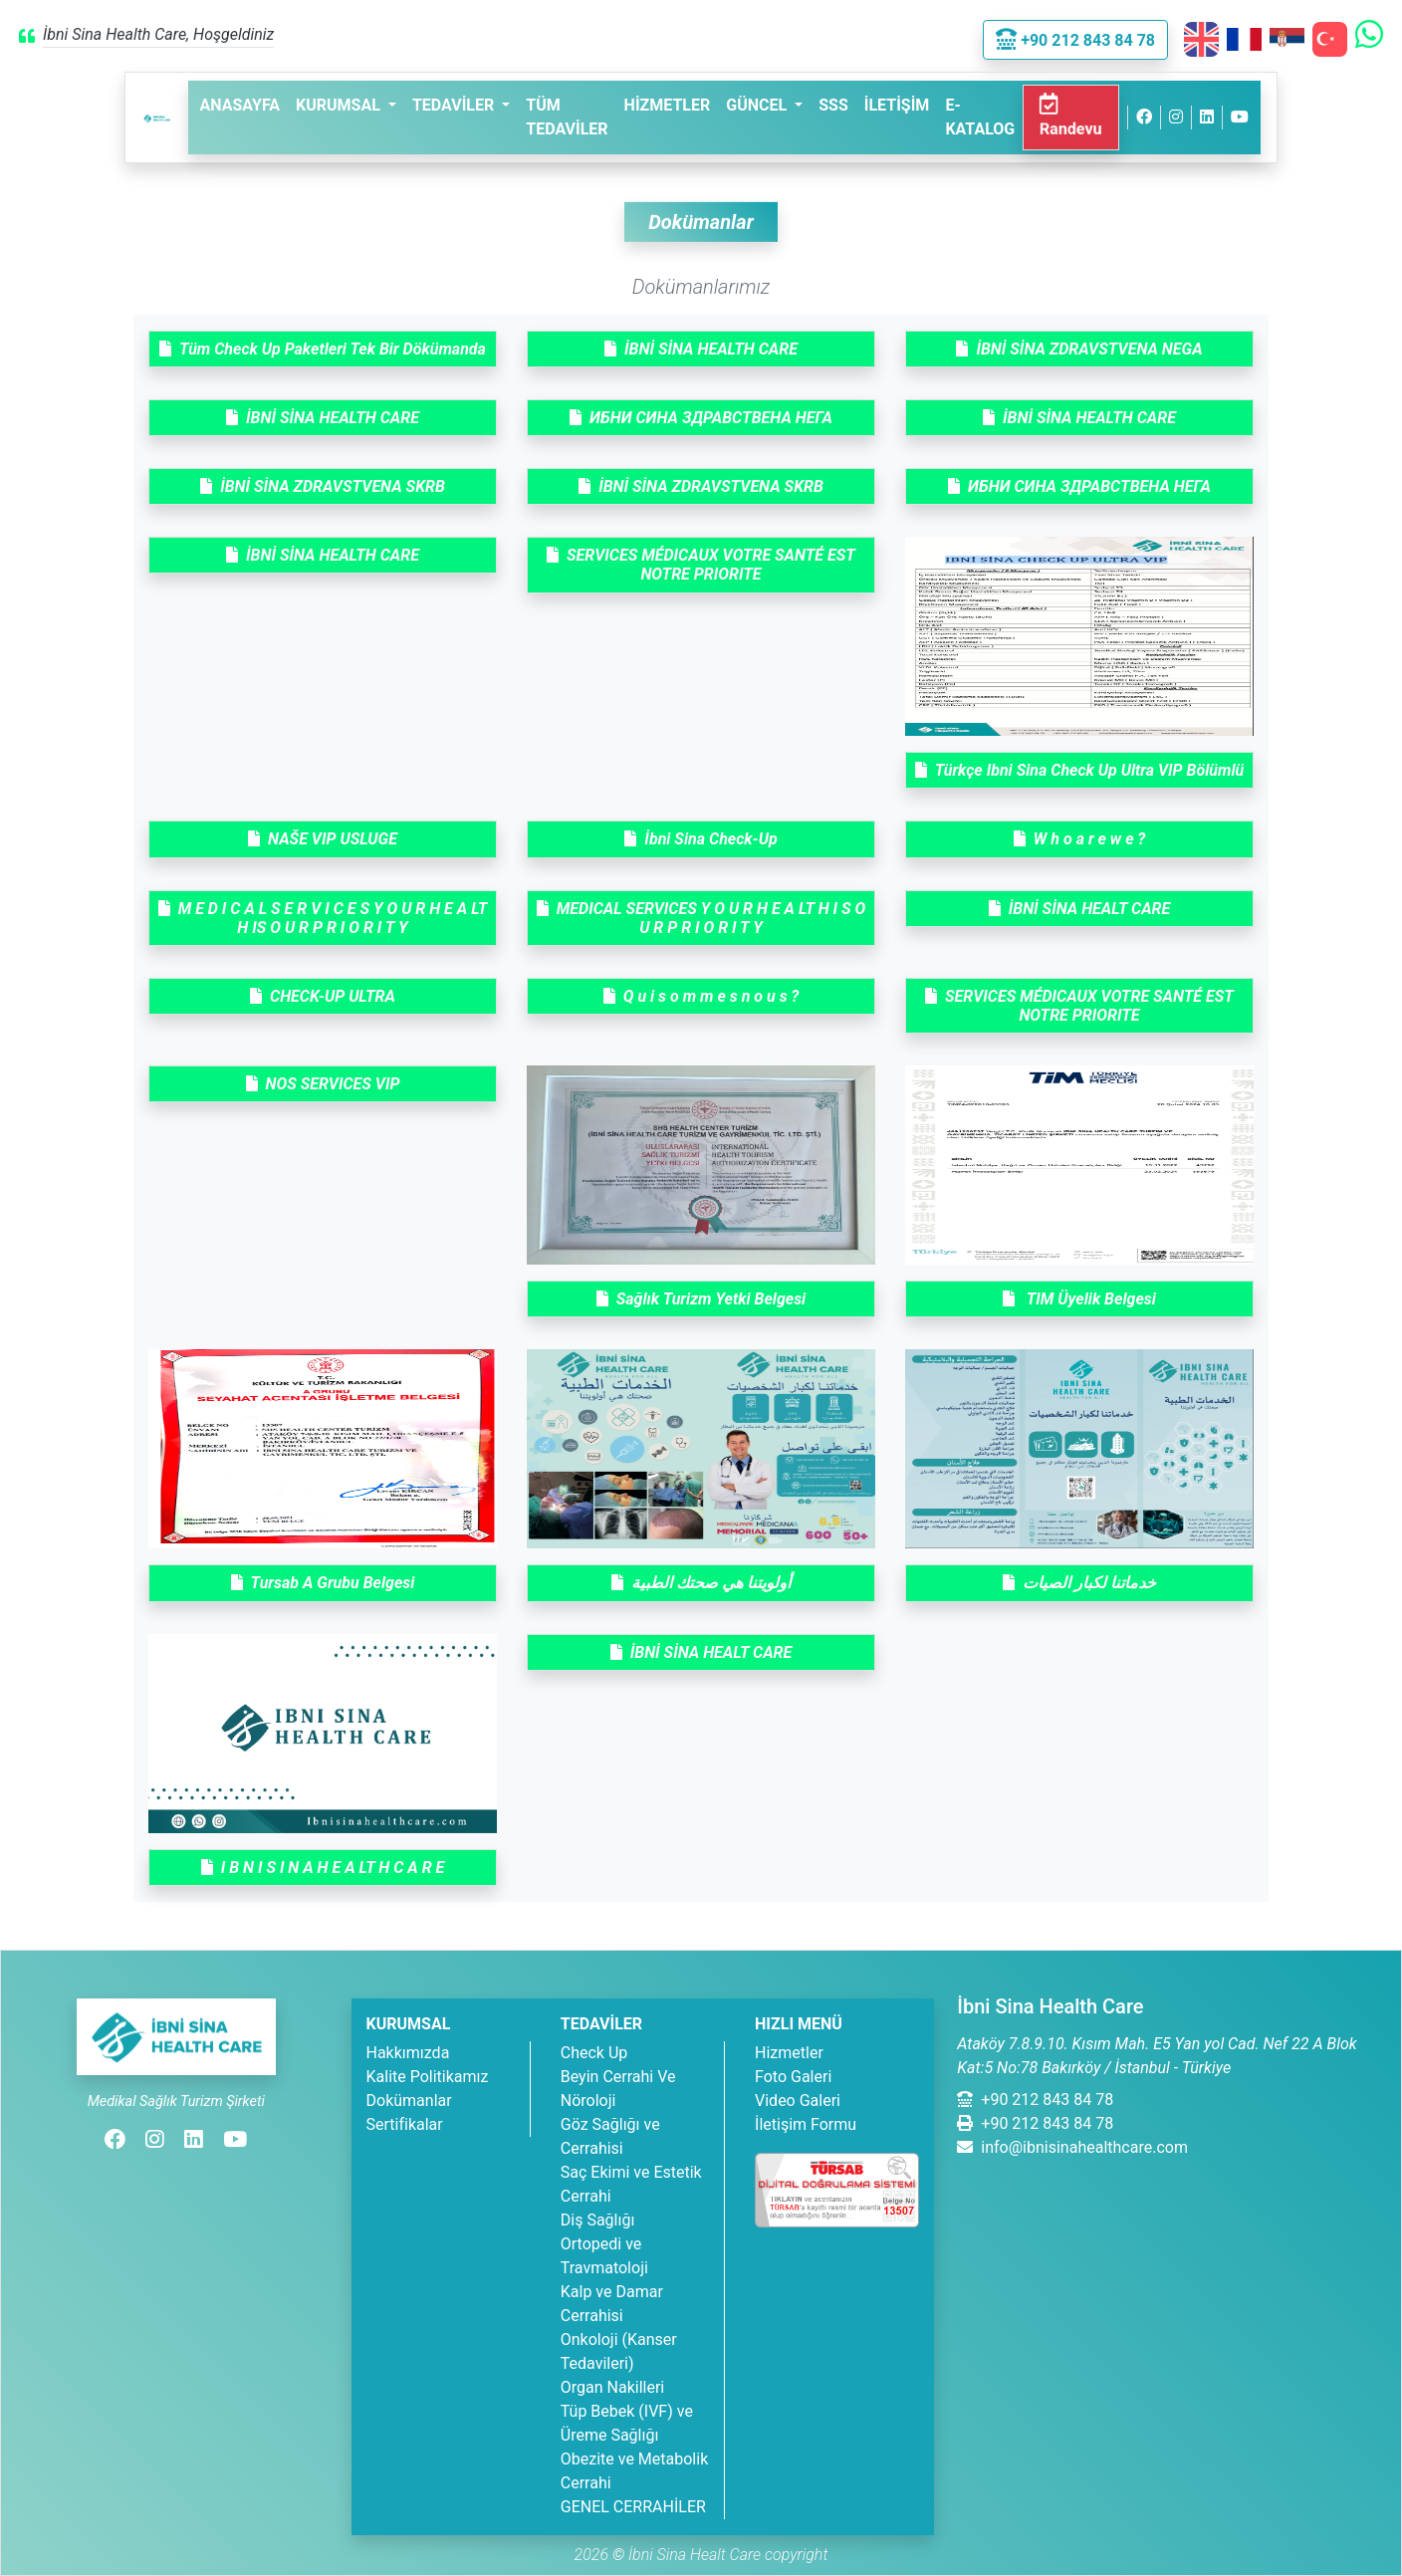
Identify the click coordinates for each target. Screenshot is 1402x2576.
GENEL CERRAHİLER (633, 2506)
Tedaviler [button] (455, 105)
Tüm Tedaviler (566, 117)
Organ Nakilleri (612, 2387)
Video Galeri (797, 2100)
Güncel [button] (758, 105)
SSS (833, 105)
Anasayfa (240, 105)
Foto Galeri (793, 2076)
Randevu (1071, 116)
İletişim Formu (805, 2124)
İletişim (897, 105)
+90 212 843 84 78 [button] (1075, 40)
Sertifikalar (404, 2124)
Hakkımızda (408, 2052)
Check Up (594, 2052)
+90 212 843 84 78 (1035, 2099)
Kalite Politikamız (427, 2076)
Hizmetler (667, 105)
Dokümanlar (409, 2100)
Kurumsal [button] (340, 105)
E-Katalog (980, 117)
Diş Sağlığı (598, 2220)
